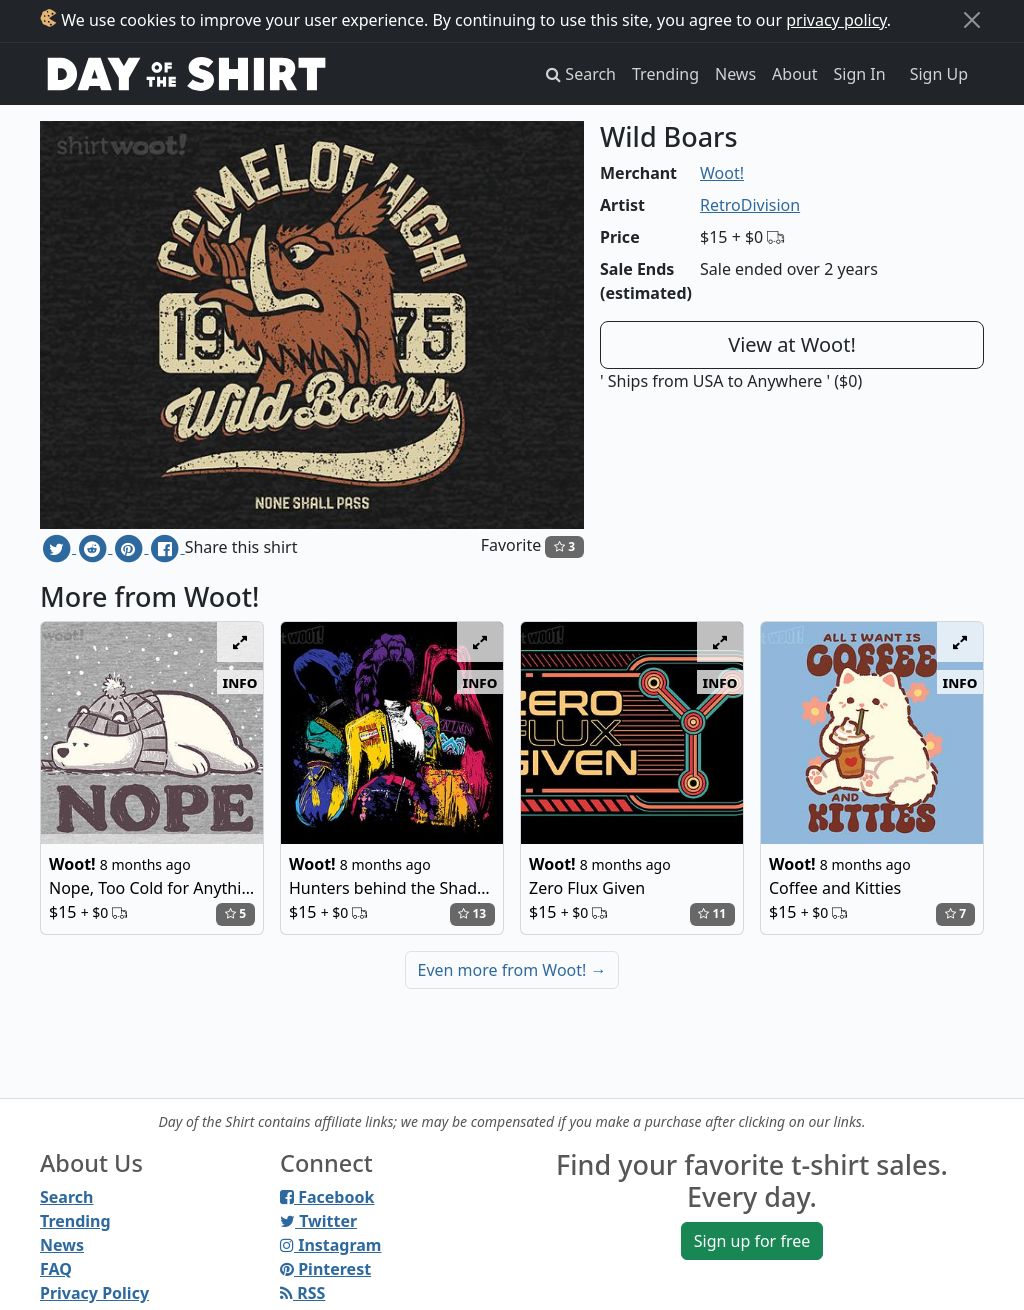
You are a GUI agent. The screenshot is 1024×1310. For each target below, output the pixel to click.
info (240, 682)
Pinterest (325, 1269)
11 (712, 913)
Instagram (330, 1245)
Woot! (722, 173)
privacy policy (836, 20)
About (794, 74)
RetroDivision (750, 205)
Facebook (327, 1197)
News (735, 74)
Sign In (860, 74)
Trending (665, 74)
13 (472, 913)
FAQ (56, 1269)
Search (66, 1197)
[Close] (972, 20)
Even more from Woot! (512, 970)
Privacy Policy (94, 1293)
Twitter (318, 1221)
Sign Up (939, 74)
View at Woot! (792, 344)
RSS (302, 1293)
